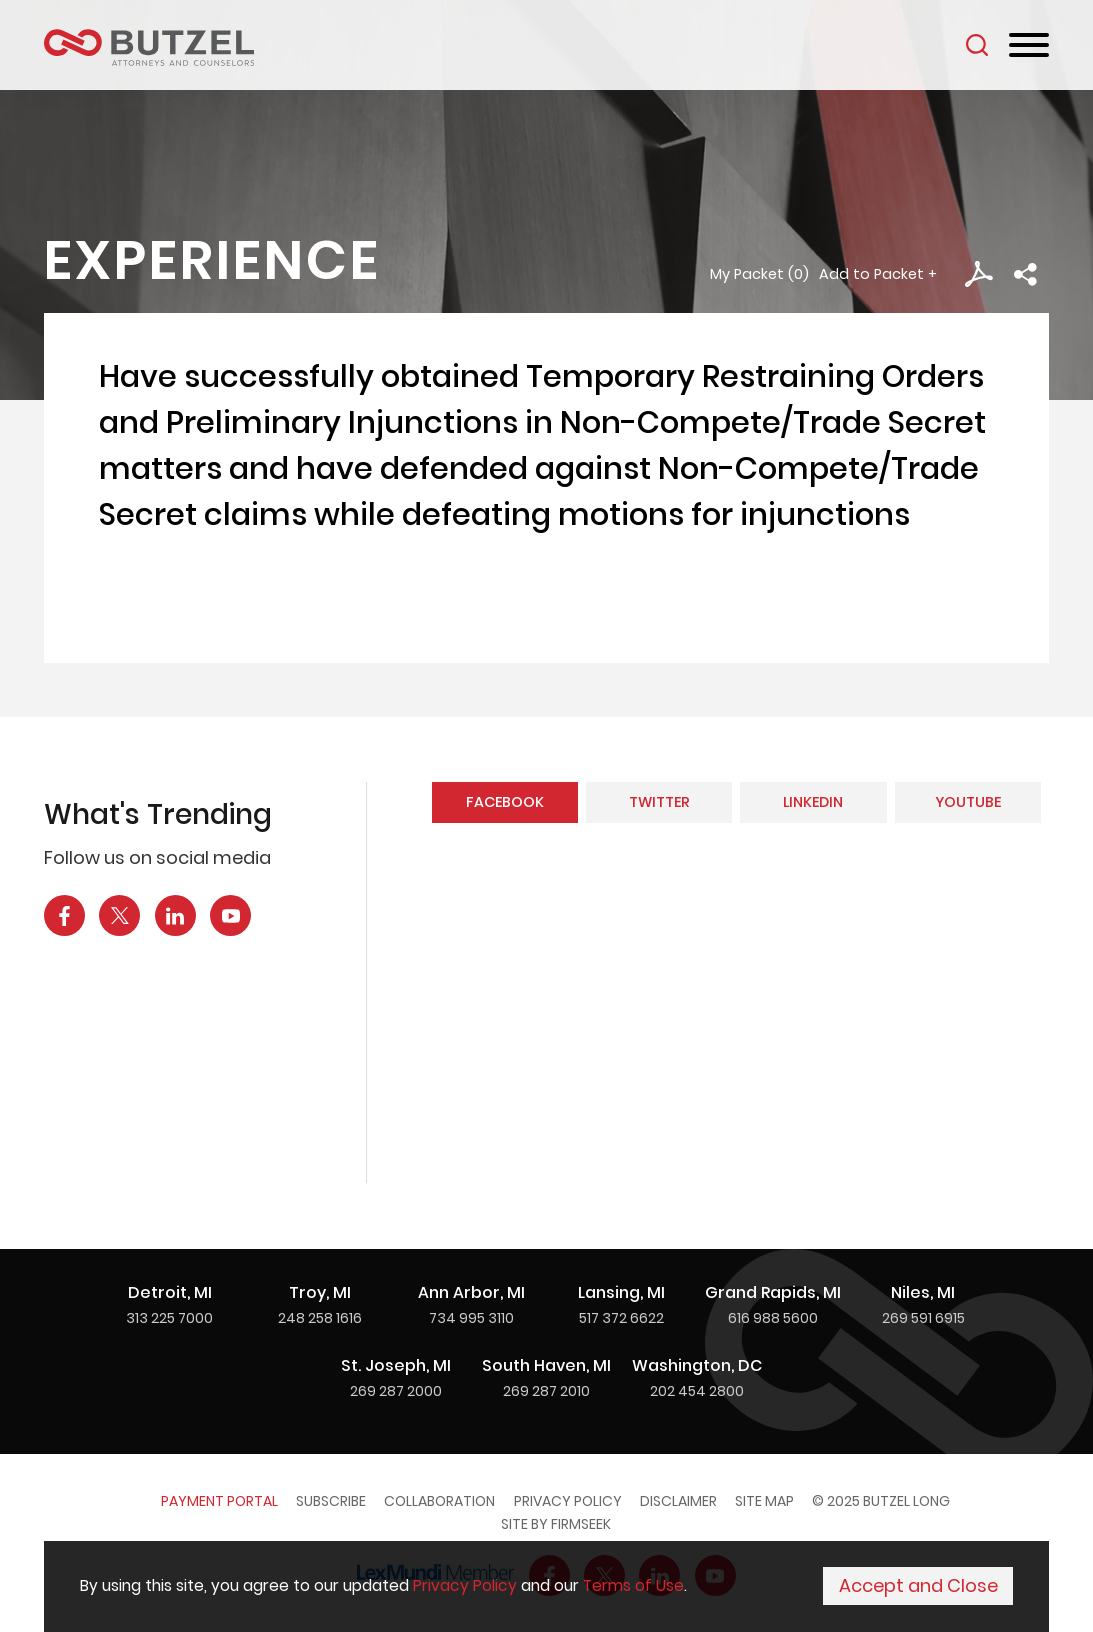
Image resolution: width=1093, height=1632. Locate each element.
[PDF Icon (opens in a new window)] (978, 274)
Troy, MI (320, 1292)
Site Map (764, 1501)
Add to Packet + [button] (878, 274)
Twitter (659, 802)
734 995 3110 (471, 1318)
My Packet (747, 274)
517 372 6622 (621, 1318)
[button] (1025, 274)
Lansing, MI (621, 1292)
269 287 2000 (396, 1391)
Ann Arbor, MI (471, 1292)
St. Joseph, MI (396, 1365)
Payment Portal (219, 1501)
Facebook (505, 802)
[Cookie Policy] (546, 1587)
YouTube (968, 802)
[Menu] (1029, 46)
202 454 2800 (697, 1391)
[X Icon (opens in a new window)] (119, 915)
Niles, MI (923, 1292)
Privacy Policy (568, 1501)
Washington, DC (697, 1365)
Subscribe (331, 1501)
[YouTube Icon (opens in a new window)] (230, 915)
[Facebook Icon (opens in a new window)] (64, 915)
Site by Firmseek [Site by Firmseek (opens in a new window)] (556, 1524)
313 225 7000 (169, 1318)
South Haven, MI (546, 1365)
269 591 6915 (923, 1318)
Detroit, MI (170, 1292)
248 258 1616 (320, 1318)
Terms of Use (633, 1587)
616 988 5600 (773, 1318)
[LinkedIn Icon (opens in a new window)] (175, 915)
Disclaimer (678, 1501)
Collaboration (439, 1501)
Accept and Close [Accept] (918, 1587)
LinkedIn (813, 802)
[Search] (977, 45)
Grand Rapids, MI (773, 1292)
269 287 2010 (546, 1391)
